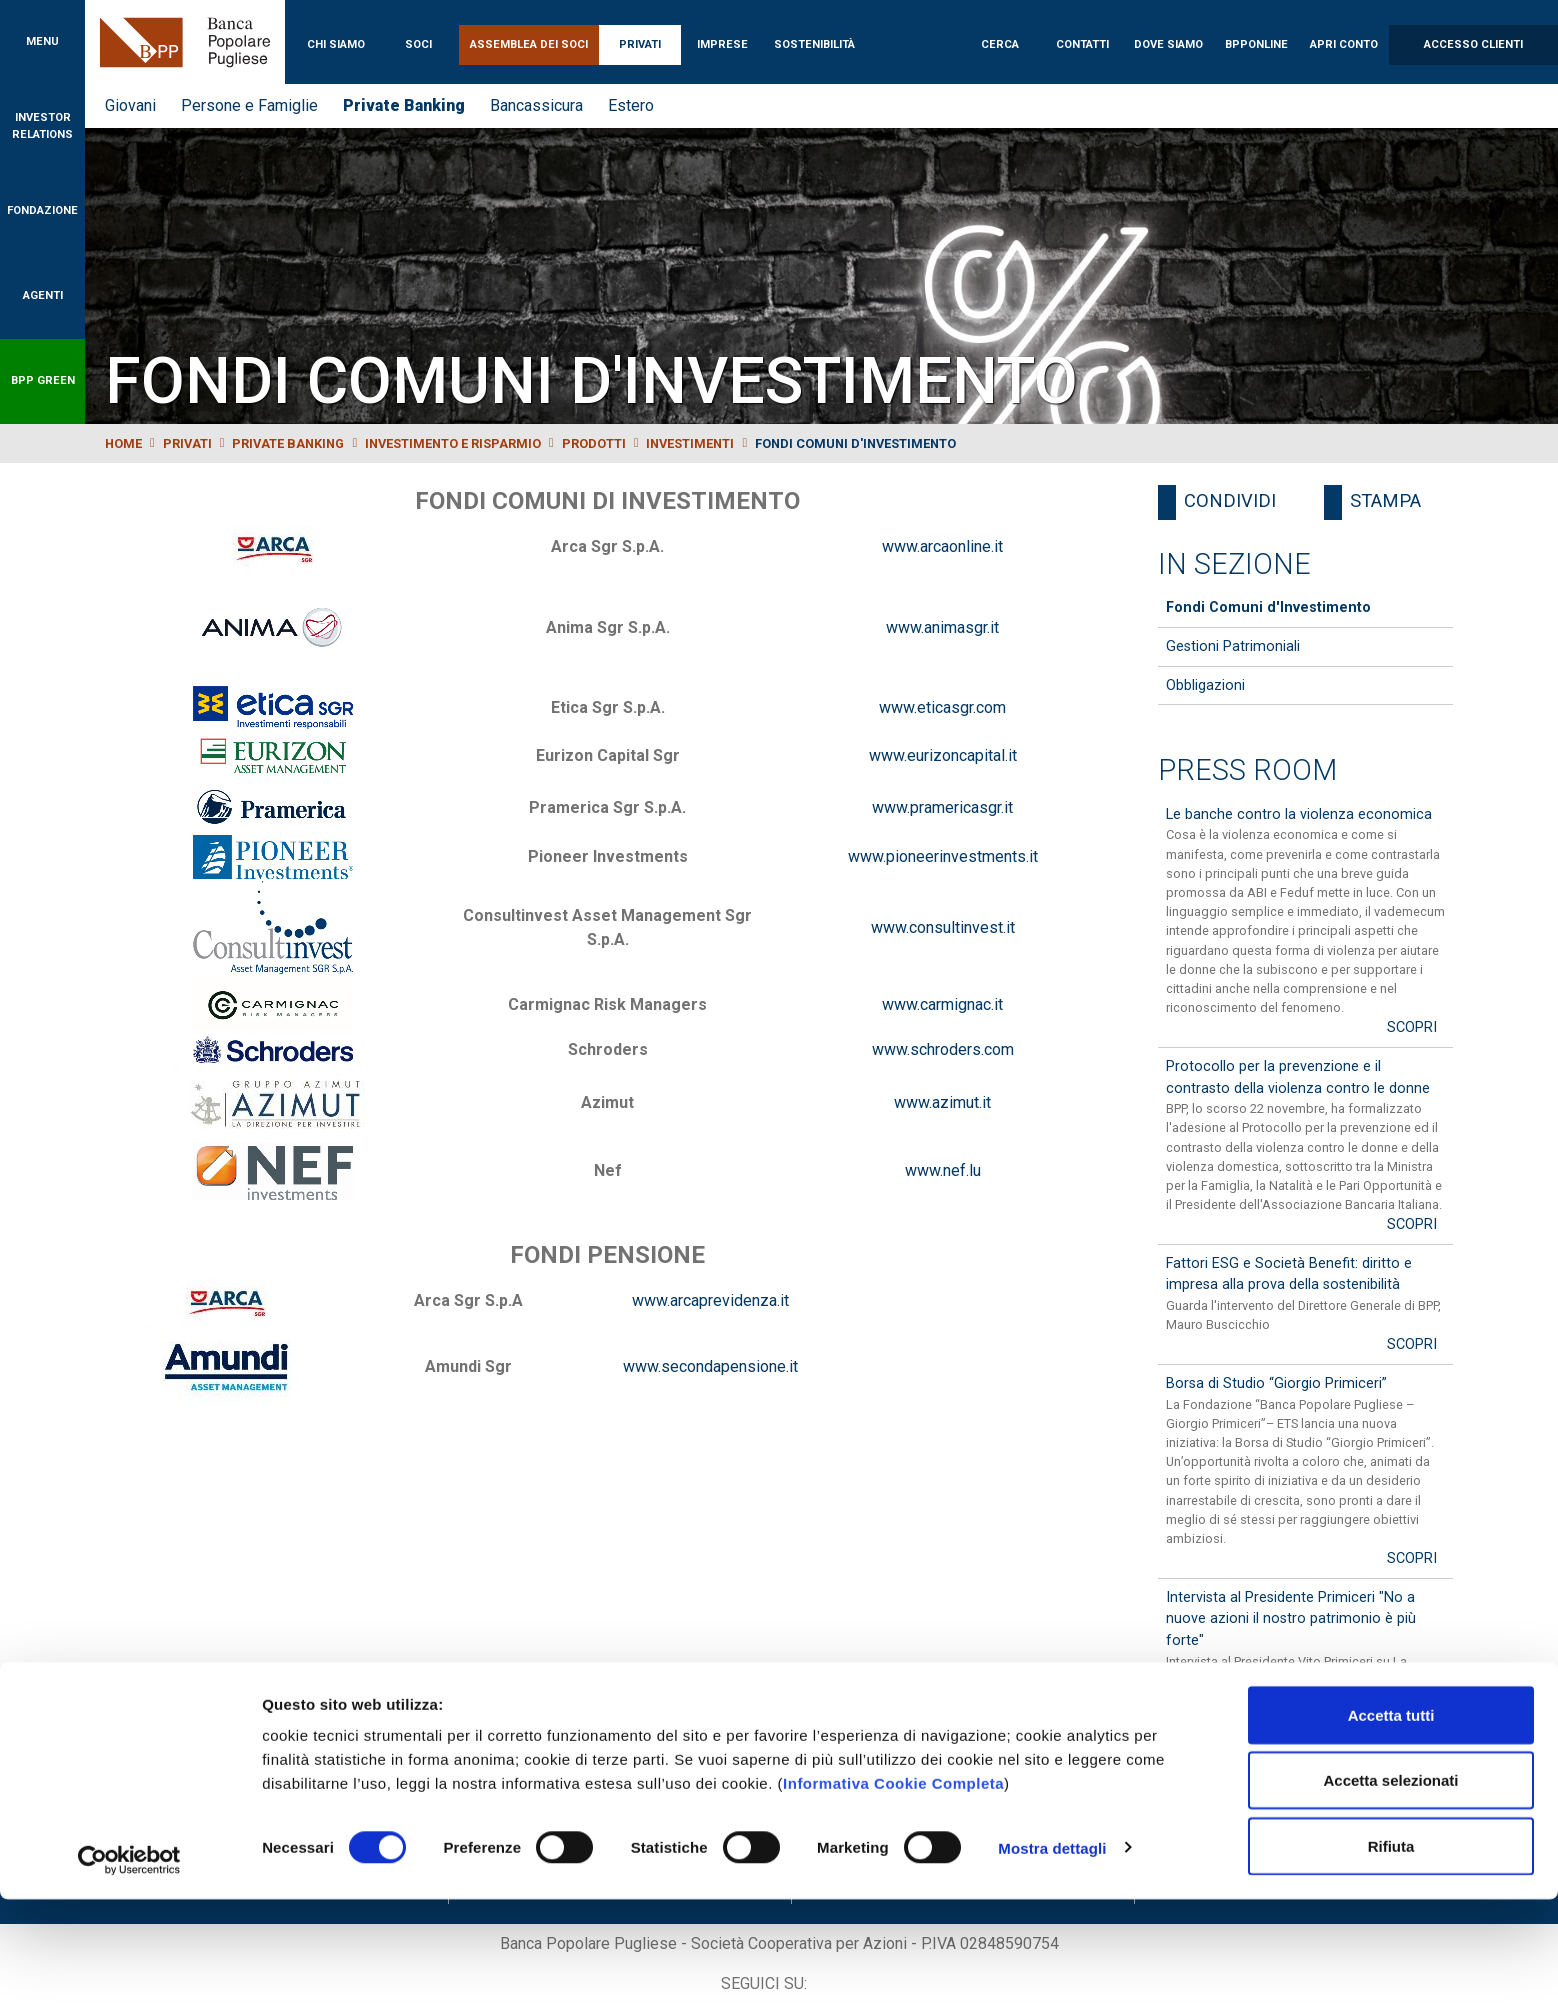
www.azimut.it (942, 1102)
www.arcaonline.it (942, 546)
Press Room (1247, 770)
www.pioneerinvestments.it (943, 856)
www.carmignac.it (942, 1004)
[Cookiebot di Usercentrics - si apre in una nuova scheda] (129, 1965)
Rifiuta (1391, 1950)
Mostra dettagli (1052, 1952)
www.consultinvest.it (943, 927)
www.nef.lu (943, 1170)
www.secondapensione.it (710, 1366)
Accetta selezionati (1390, 1885)
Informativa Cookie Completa (893, 1887)
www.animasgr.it (942, 627)
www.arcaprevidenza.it (710, 1300)
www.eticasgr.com (942, 707)
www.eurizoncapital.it (943, 755)
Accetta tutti (1391, 1819)
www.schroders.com (943, 1049)
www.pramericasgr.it (942, 807)
